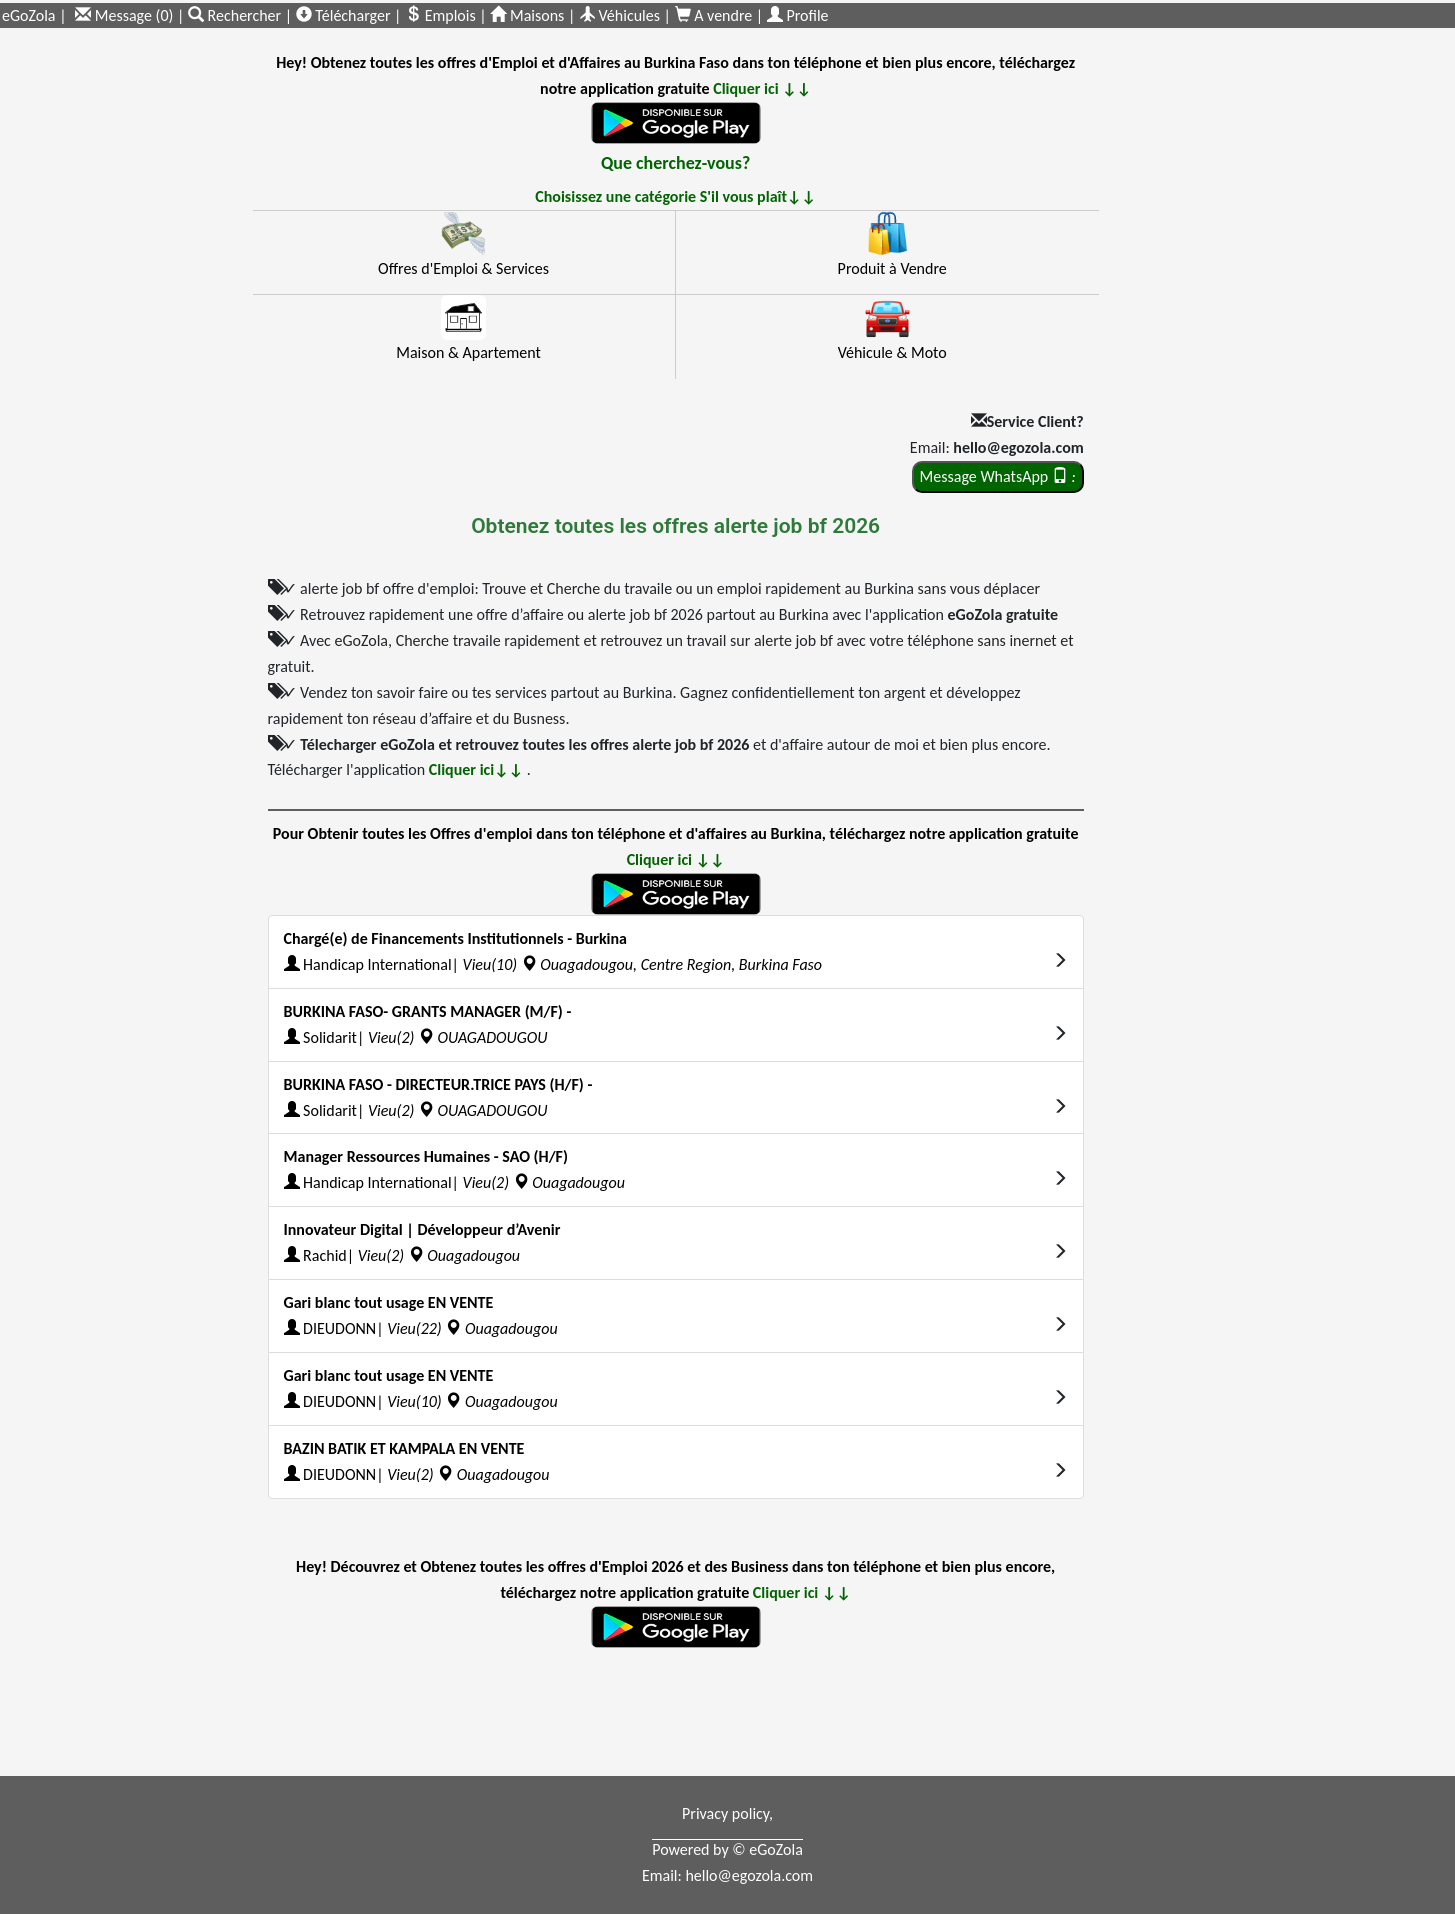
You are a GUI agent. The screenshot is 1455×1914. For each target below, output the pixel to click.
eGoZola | (34, 15)
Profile (798, 15)
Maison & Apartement (468, 352)
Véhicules (619, 15)
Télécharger (343, 15)
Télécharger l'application (397, 769)
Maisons (527, 15)
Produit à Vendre (892, 268)
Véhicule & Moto (892, 352)
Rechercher (236, 15)
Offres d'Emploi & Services (463, 268)
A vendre (715, 15)
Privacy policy (725, 1813)
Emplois (440, 15)
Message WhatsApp (998, 476)
